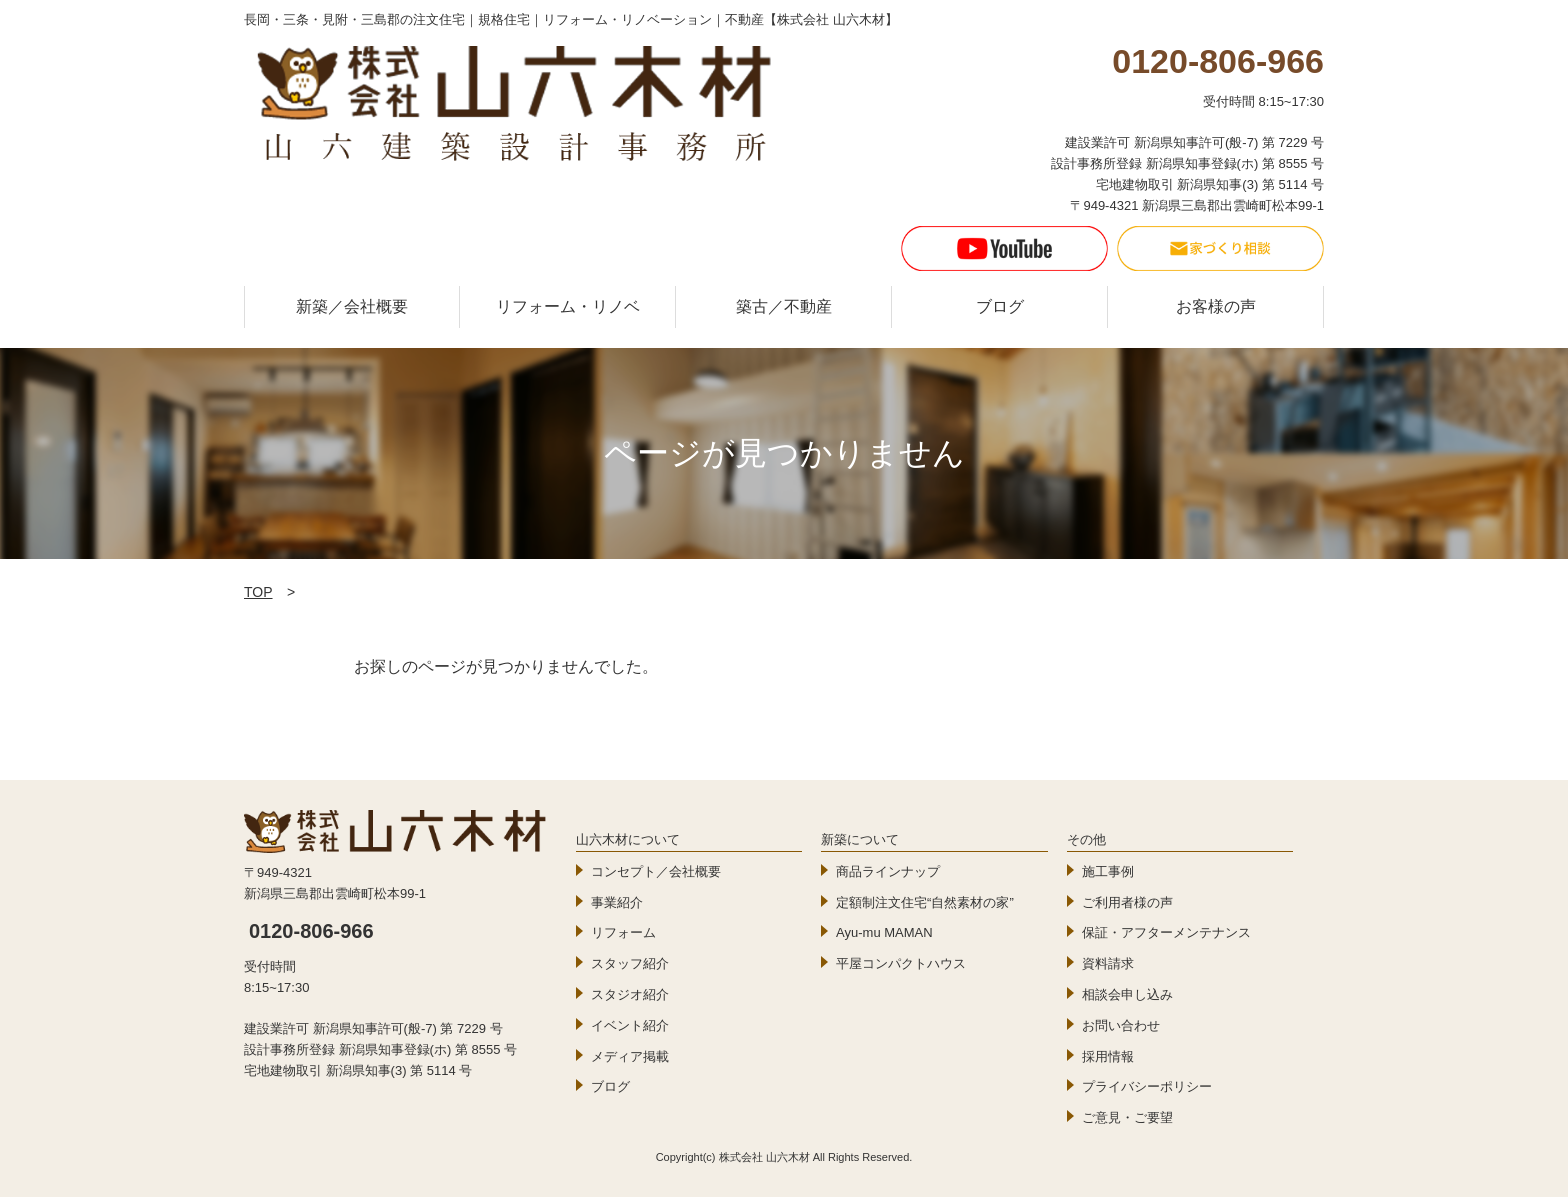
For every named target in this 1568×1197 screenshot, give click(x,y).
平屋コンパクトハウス (901, 963)
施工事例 (1108, 871)
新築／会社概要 (352, 306)
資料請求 (1108, 963)
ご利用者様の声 (1127, 902)
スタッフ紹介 (630, 963)
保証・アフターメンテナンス (1166, 932)
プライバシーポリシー (1147, 1086)
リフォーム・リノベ (568, 306)
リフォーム (623, 932)
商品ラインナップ (888, 871)
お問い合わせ (1121, 1025)
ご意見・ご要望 (1127, 1117)
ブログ (1000, 306)
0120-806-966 (311, 931)
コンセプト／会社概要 (656, 871)
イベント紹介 (630, 1025)
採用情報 (1108, 1056)
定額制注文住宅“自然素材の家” (925, 902)
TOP (258, 592)
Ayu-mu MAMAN (884, 932)
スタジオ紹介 (630, 994)
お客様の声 (1216, 306)
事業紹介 (617, 902)
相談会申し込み (1127, 994)
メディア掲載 (630, 1056)
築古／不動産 (784, 306)
